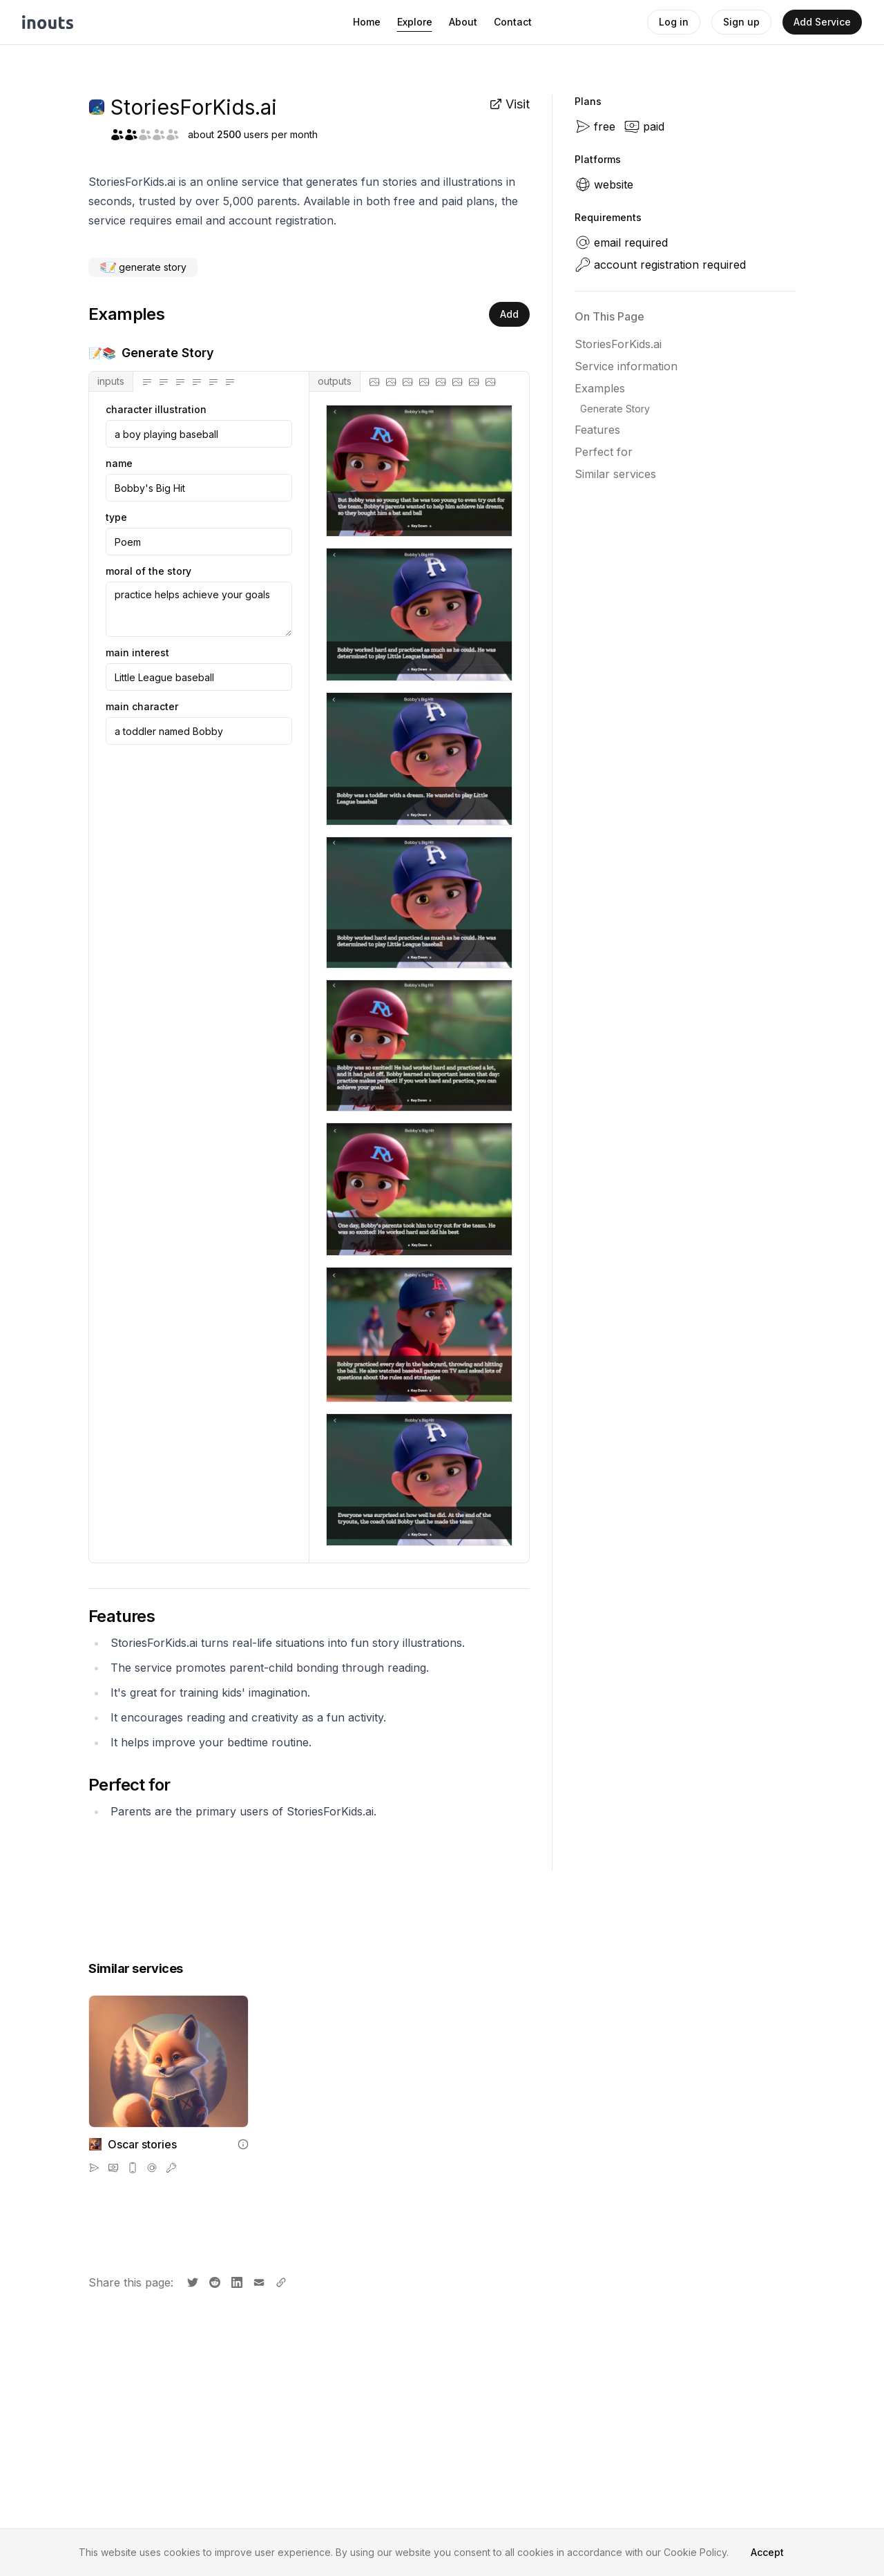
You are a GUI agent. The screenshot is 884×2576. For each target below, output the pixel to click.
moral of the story (148, 571)
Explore (414, 22)
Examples (600, 388)
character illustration (156, 409)
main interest (137, 653)
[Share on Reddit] (213, 2281)
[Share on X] (191, 2281)
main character (142, 707)
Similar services (615, 474)
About (463, 22)
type (116, 517)
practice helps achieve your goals (199, 609)
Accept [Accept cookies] (767, 2552)
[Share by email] (258, 2281)
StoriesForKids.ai (618, 344)
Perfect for (604, 452)
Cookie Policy (695, 2552)
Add (509, 314)
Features (597, 430)
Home (367, 22)
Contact (513, 22)
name (119, 463)
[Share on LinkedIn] (235, 2281)
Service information (626, 366)
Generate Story (615, 408)
